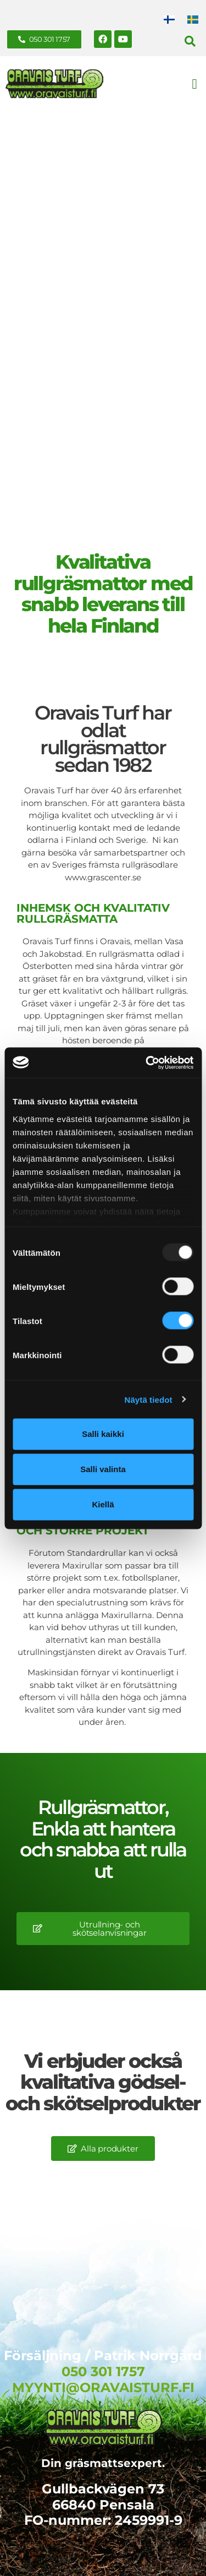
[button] (190, 41)
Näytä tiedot (148, 1399)
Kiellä (103, 1504)
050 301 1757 (103, 2371)
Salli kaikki (103, 1434)
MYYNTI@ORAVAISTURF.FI (103, 2387)
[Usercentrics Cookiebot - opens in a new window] (146, 1062)
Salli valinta (103, 1469)
